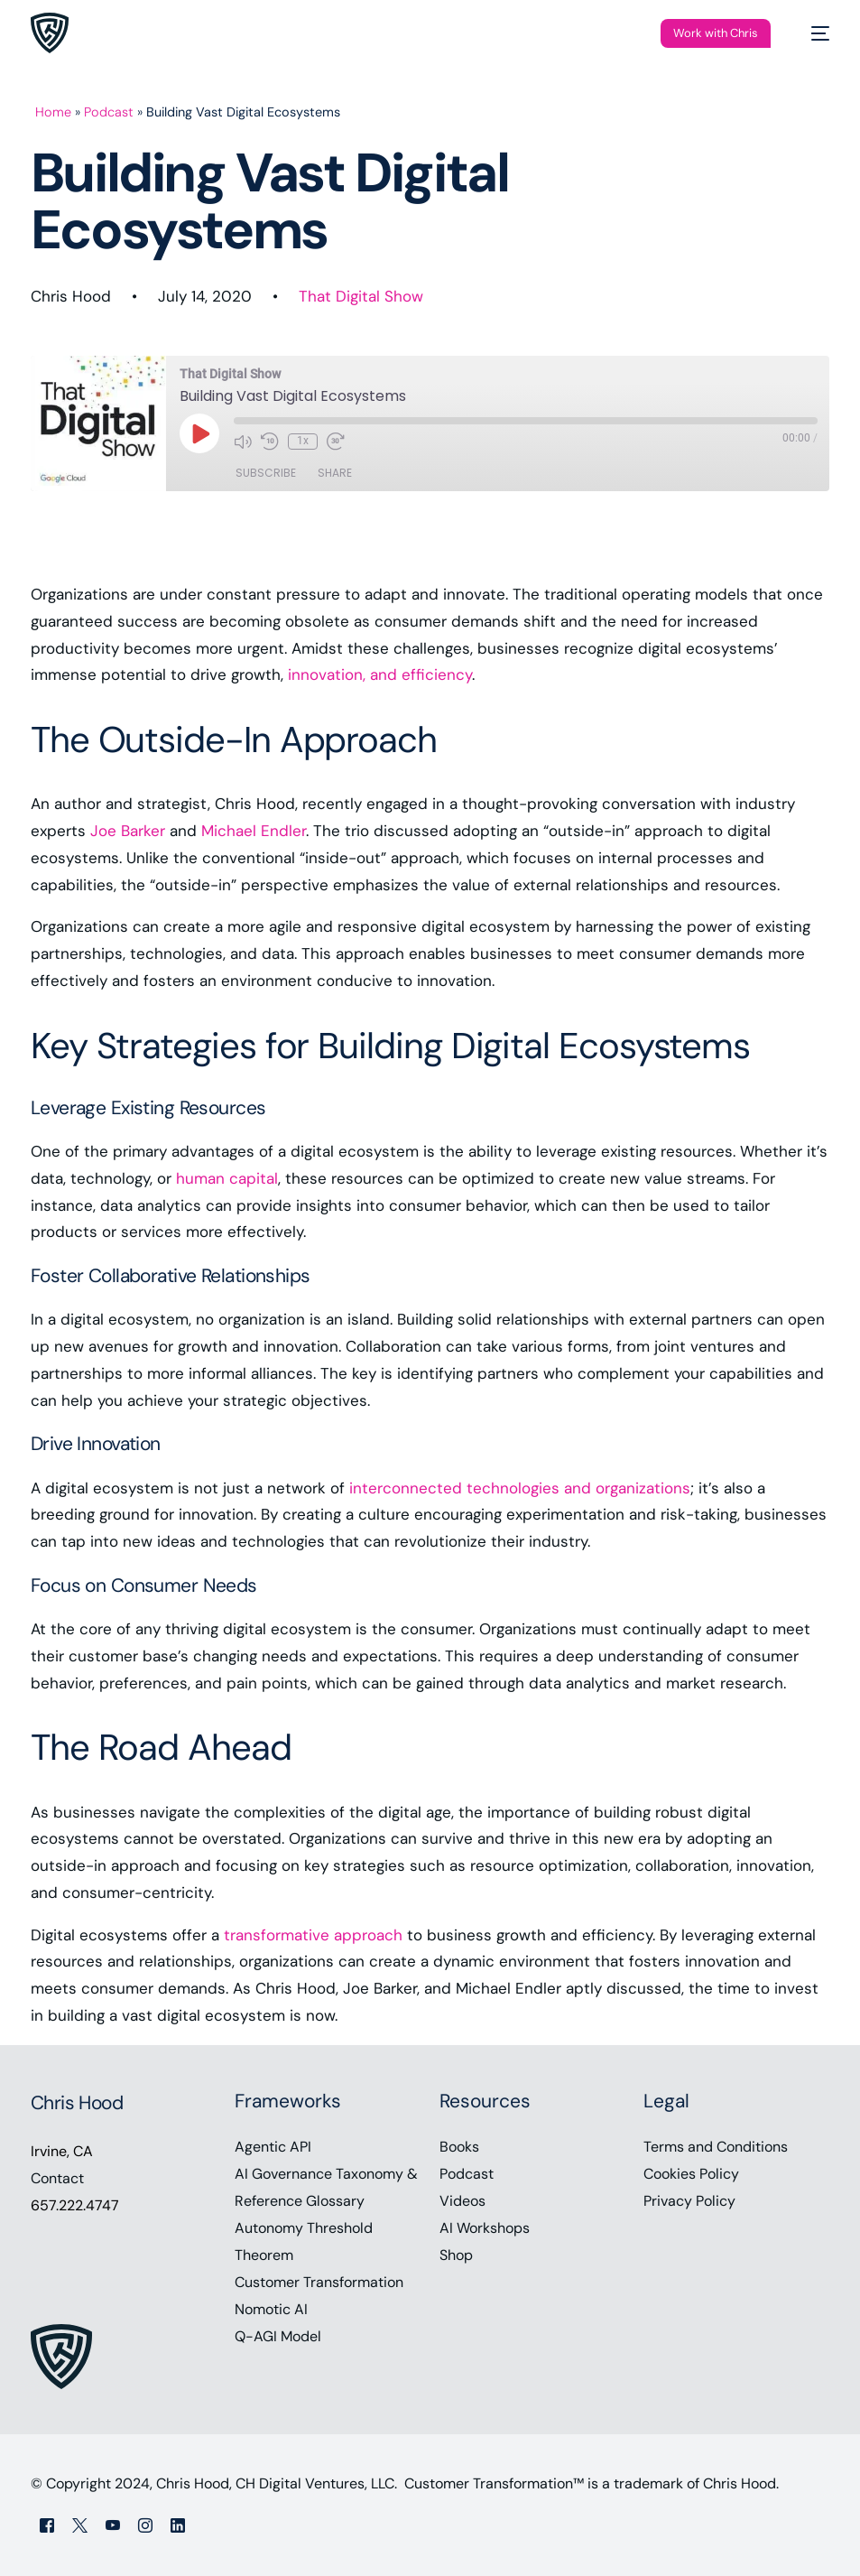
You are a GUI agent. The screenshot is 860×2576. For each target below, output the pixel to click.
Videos (462, 2200)
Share (335, 472)
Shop (456, 2255)
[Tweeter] (80, 2525)
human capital (227, 1178)
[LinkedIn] (178, 2525)
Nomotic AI (271, 2309)
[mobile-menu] (811, 33)
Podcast (109, 112)
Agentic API (273, 2146)
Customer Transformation (319, 2282)
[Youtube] (113, 2525)
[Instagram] (145, 2525)
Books (459, 2146)
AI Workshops (484, 2227)
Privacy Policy (689, 2200)
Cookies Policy (691, 2173)
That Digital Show (361, 296)
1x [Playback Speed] (303, 440)
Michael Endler (253, 831)
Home (53, 112)
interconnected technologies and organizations (519, 1488)
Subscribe (266, 472)
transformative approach (313, 1935)
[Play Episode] (199, 433)
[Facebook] (47, 2525)
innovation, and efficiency (380, 674)
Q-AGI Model (278, 2336)
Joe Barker (127, 831)
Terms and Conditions (715, 2146)
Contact (57, 2178)
